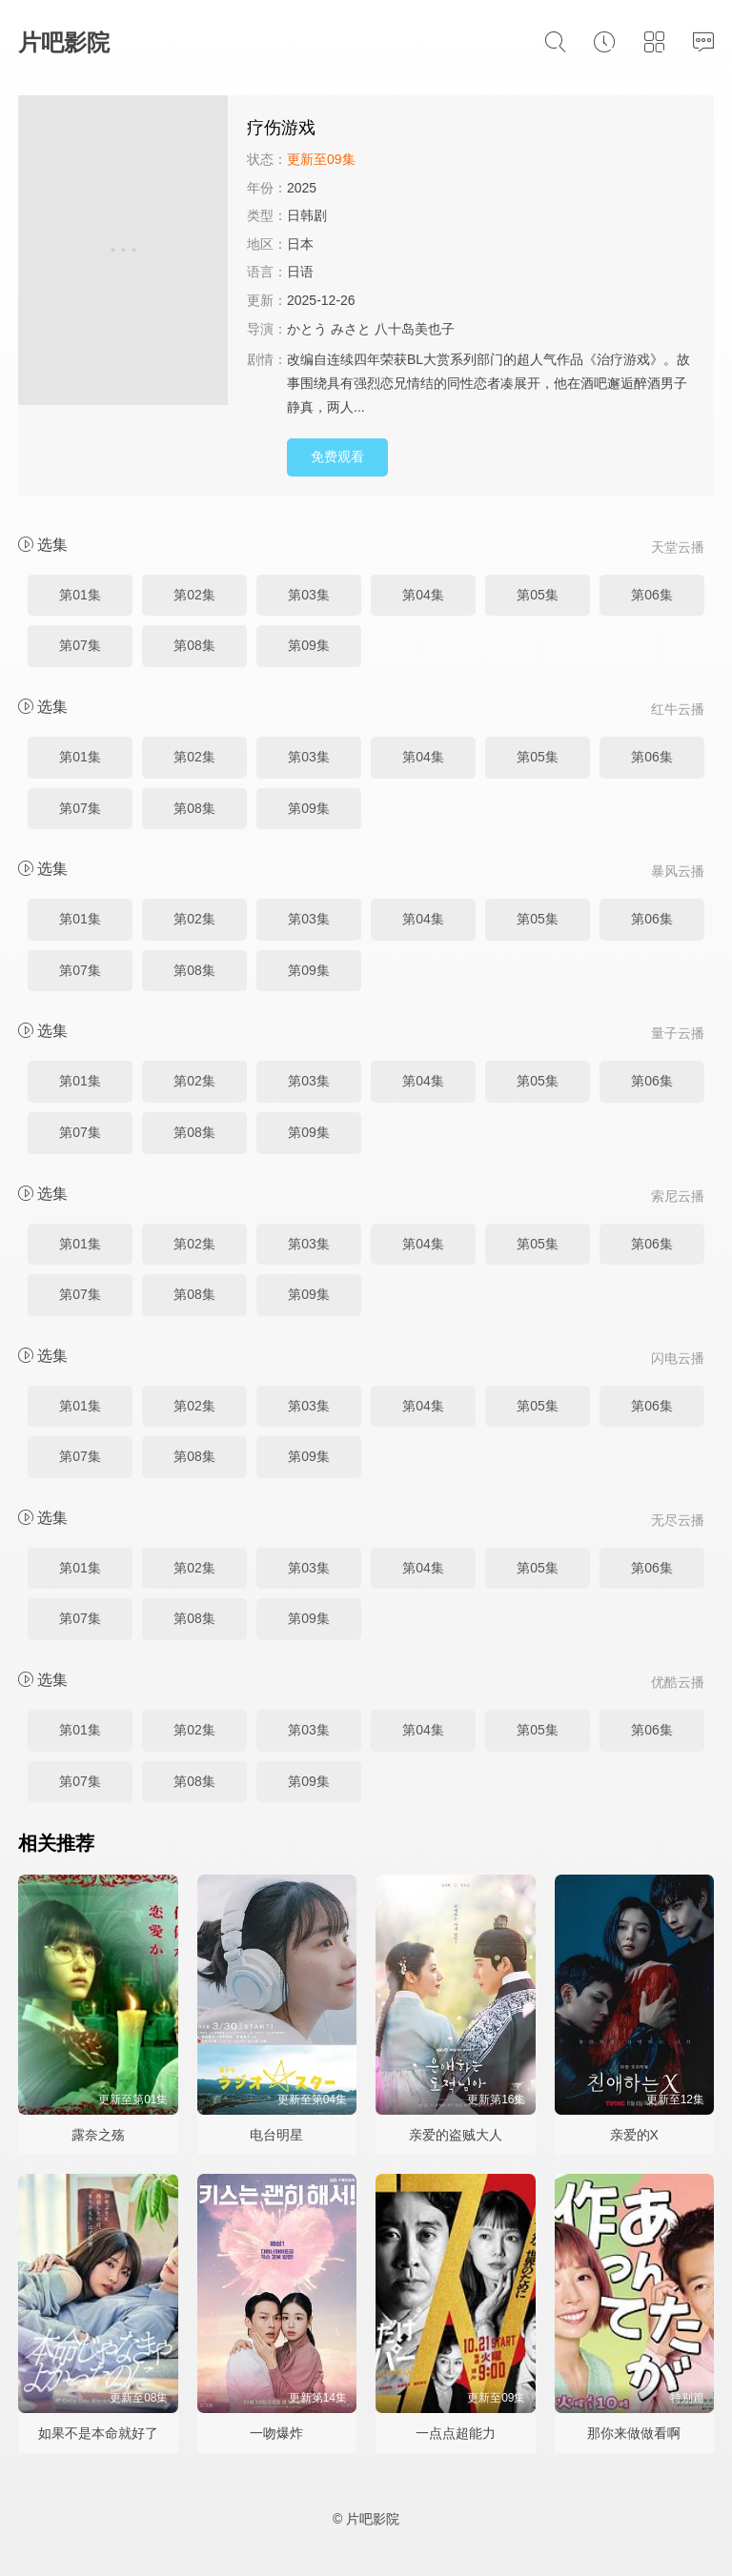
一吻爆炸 (276, 2433)
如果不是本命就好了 (98, 2433)
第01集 (80, 594)
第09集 (309, 645)
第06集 (652, 594)
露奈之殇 (98, 2134)
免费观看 (337, 456)
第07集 (80, 645)
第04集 (423, 594)
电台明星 (276, 2134)
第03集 (309, 594)
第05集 (538, 594)
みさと (351, 328)
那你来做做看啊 (634, 2433)
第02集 (194, 594)
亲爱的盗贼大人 (455, 2134)
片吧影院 (64, 42)
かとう (307, 328)
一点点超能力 (456, 2433)
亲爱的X (634, 2134)
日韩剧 (307, 215)
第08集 (194, 645)
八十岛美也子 (415, 328)
